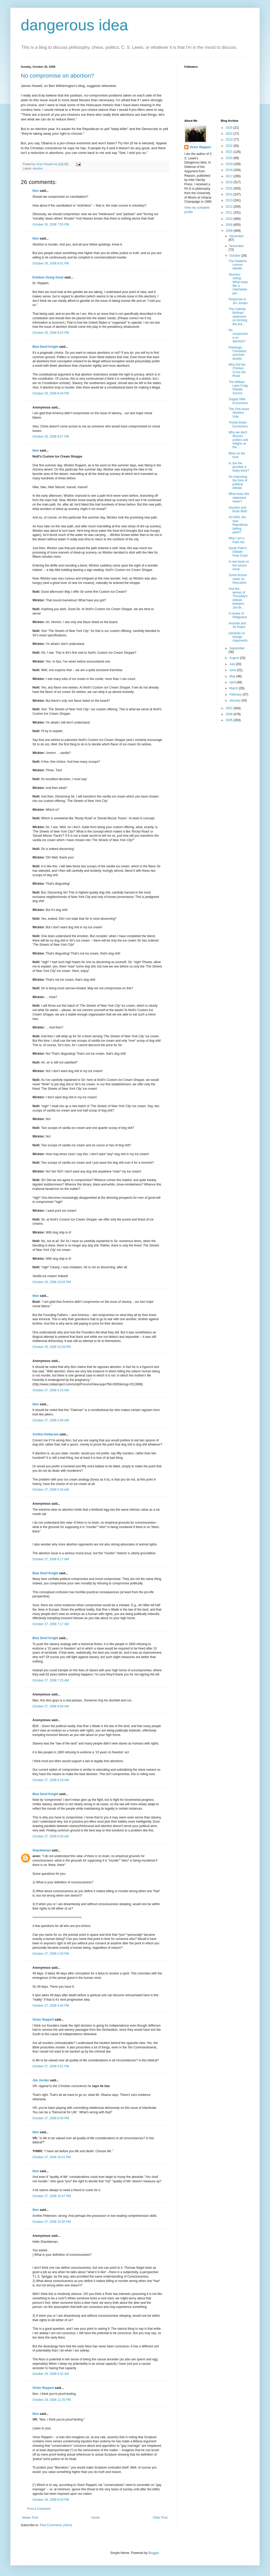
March (234, 688)
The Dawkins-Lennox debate (237, 264)
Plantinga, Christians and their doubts (237, 353)
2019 (229, 164)
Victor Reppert (43, 2019)
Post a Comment (38, 2509)
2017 (229, 176)
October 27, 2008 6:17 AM (50, 1559)
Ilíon (35, 191)
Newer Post (30, 2517)
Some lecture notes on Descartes (237, 578)
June (233, 670)
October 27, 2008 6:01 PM (50, 2066)
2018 (229, 170)
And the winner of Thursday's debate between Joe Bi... (237, 598)
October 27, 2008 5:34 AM (50, 1489)
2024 (229, 133)
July (232, 664)
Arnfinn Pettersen (45, 1434)
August (234, 658)
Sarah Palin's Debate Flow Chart (237, 551)
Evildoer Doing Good (47, 277)
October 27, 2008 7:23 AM (50, 1680)
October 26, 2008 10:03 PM (51, 1282)
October (235, 255)
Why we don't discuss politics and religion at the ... (238, 440)
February (235, 694)
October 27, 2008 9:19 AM (50, 1780)
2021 (229, 152)
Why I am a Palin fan (236, 540)
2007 (229, 708)
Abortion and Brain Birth (237, 509)
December (236, 236)
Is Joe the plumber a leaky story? (238, 467)
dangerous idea (74, 25)
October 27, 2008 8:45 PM (50, 2118)
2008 (229, 231)
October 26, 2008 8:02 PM (50, 333)
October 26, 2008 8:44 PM (50, 393)
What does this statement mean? (238, 497)
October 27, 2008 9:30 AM (50, 1836)
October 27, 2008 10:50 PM (51, 2222)
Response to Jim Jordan (238, 301)
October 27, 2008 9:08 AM (50, 1706)
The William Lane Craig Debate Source (238, 387)
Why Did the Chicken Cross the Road (237, 370)
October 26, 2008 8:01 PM (50, 263)
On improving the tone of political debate (237, 482)
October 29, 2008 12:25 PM (51, 2400)
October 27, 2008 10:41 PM (51, 2157)
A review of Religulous (237, 615)
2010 (229, 219)
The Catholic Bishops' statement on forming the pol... (237, 316)
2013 (229, 200)
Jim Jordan (40, 2080)
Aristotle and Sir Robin (237, 625)
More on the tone (236, 455)
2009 (229, 225)
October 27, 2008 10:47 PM (51, 2196)
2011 (229, 212)
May (232, 676)
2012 (229, 206)
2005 (229, 720)
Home (95, 2517)
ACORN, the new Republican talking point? (238, 524)
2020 (229, 158)
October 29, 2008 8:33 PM (50, 2500)
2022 (229, 146)
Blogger (153, 2553)
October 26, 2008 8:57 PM (50, 436)
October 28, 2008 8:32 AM (50, 2374)
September (237, 648)
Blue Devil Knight (45, 347)
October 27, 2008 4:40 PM (50, 2005)
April (232, 682)
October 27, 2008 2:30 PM (50, 1953)
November (236, 246)
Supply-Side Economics (238, 401)
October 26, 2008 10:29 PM (51, 1347)
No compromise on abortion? (57, 75)
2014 (229, 194)
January (235, 700)
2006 (229, 714)
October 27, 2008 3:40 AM (50, 1420)
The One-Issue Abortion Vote (238, 412)
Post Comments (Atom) (56, 2525)
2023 (229, 139)
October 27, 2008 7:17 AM (50, 1624)
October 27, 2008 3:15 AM (50, 1390)
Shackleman (41, 1850)
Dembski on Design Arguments (237, 637)
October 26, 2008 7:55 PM (50, 224)
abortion (38, 168)
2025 (229, 128)
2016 (229, 182)
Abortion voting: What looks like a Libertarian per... (238, 284)
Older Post (160, 2517)
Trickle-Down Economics (238, 424)
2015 (229, 188)
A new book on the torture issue (238, 565)
